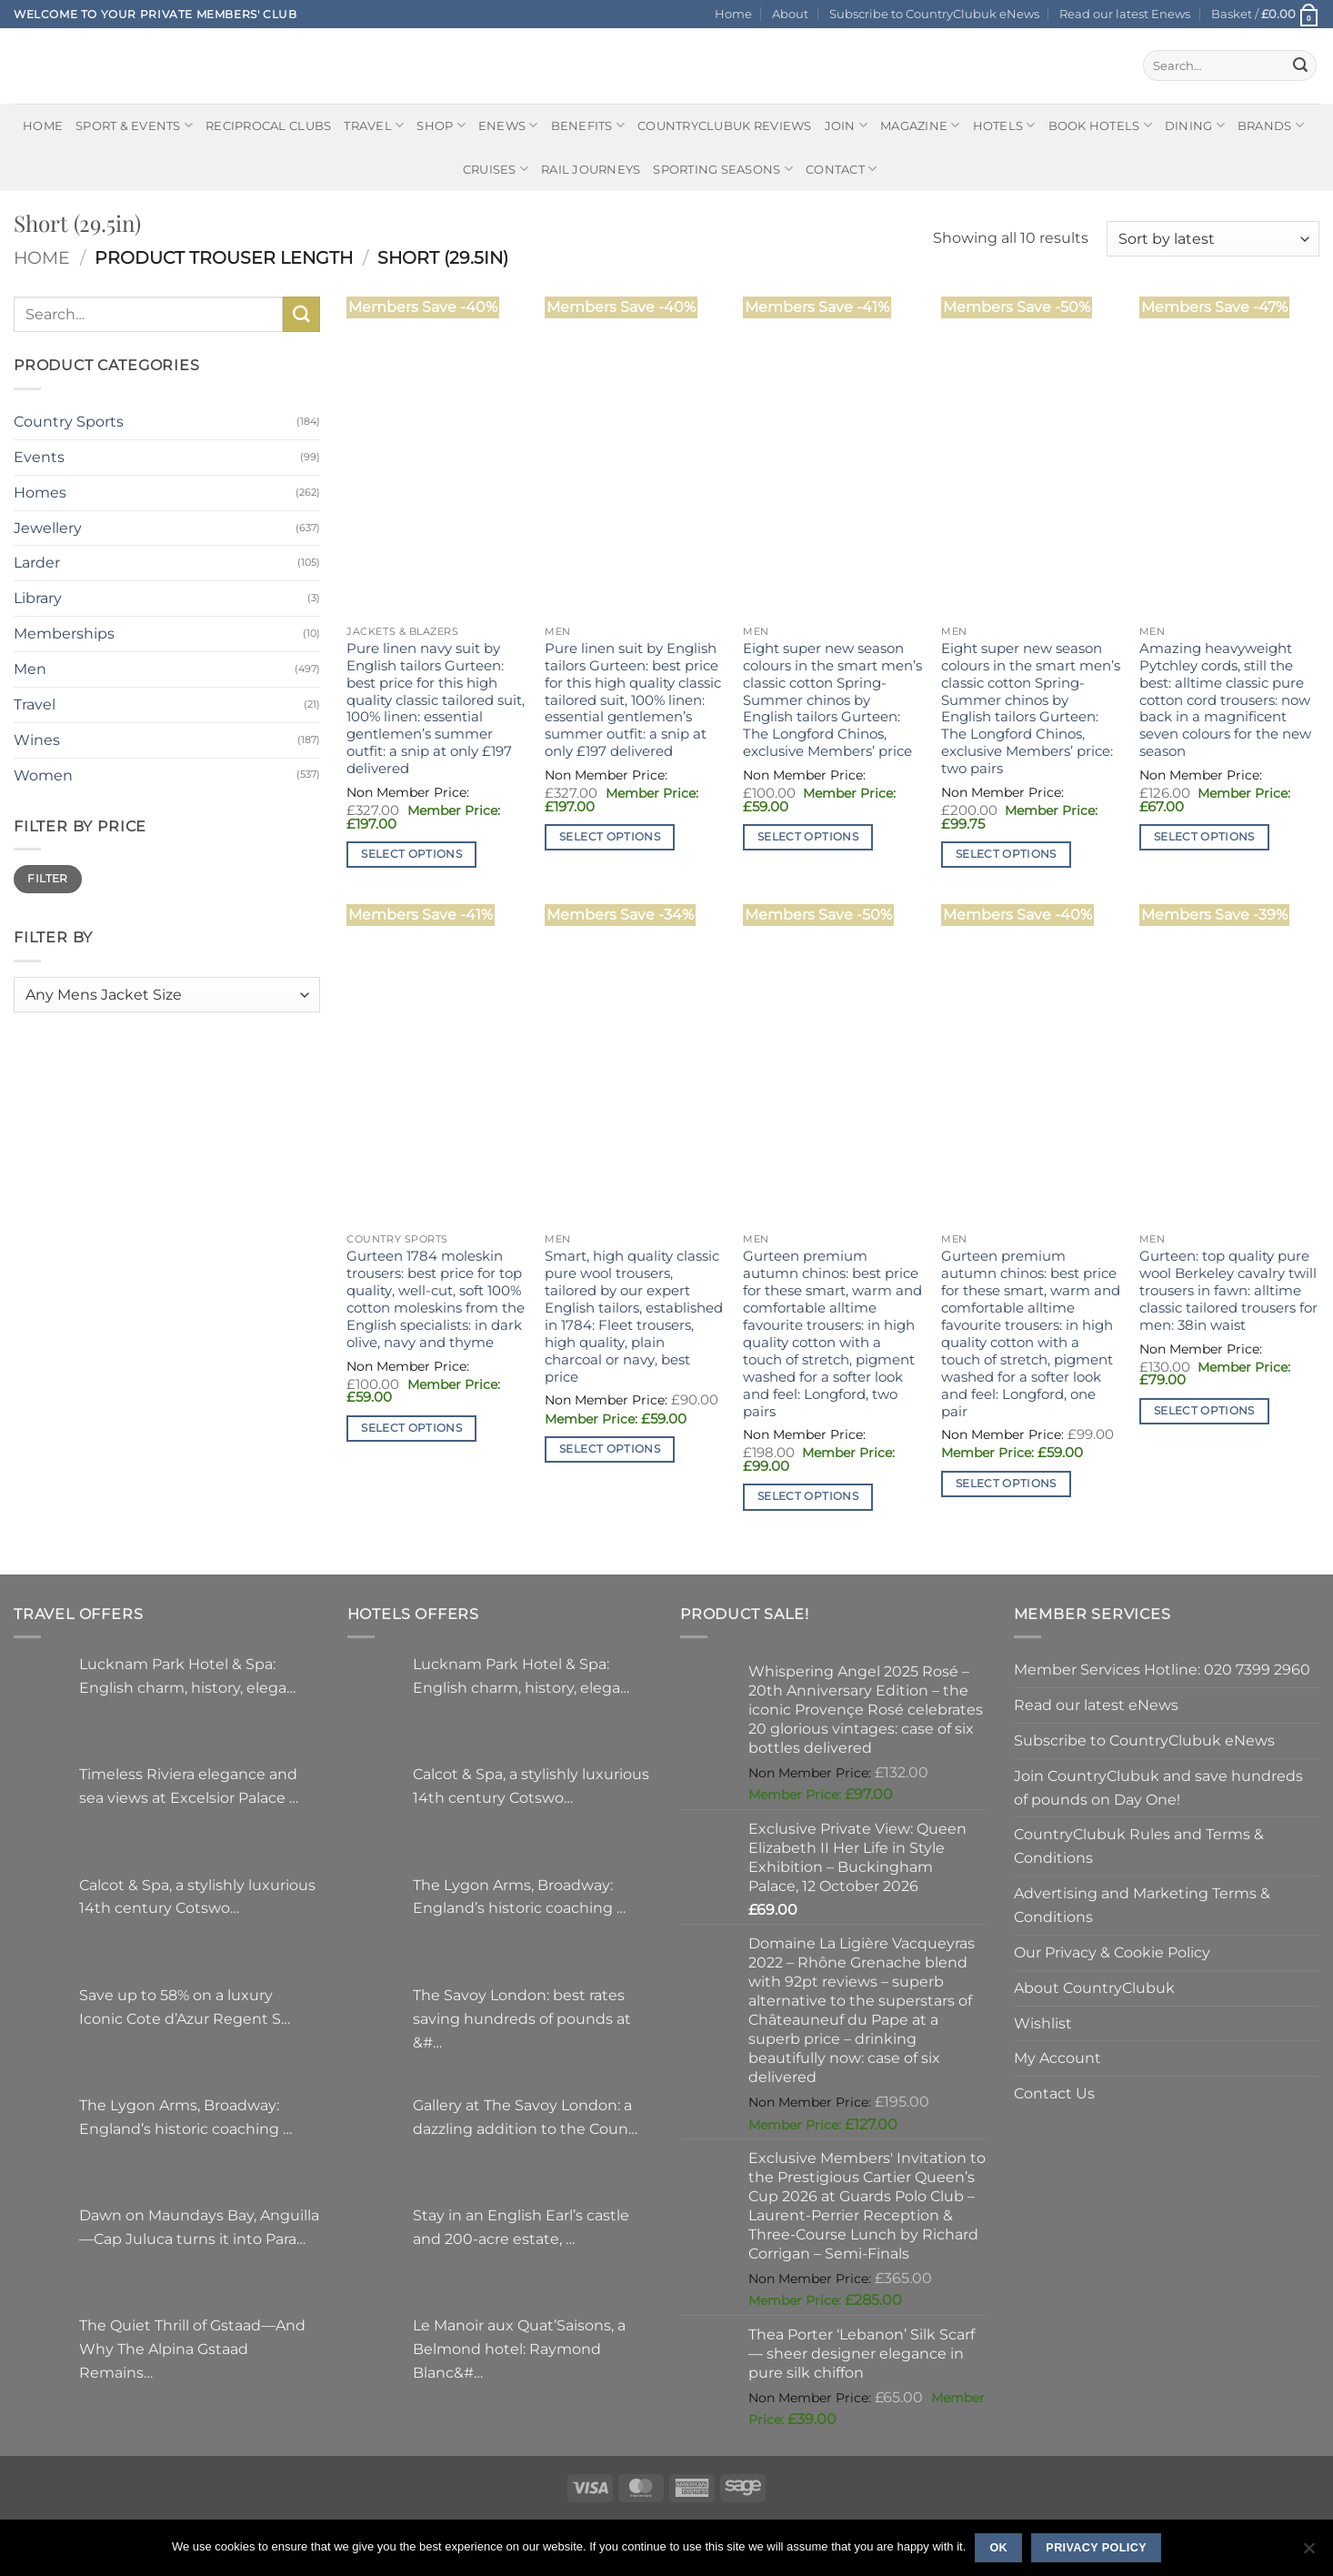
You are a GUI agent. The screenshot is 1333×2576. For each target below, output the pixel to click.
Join (846, 125)
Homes (40, 492)
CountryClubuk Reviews (724, 125)
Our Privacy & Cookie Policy (1112, 1952)
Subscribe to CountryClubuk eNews (934, 13)
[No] (1308, 2553)
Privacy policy (1096, 2547)
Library (38, 598)
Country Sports (69, 421)
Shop (441, 125)
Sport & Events (134, 125)
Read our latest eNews (1096, 1705)
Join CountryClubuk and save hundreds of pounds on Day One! (1158, 1787)
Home (733, 13)
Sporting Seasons (723, 168)
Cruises (495, 168)
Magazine (920, 125)
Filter (47, 878)
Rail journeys (590, 169)
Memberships (64, 633)
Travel (374, 125)
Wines (37, 739)
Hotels (1004, 125)
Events (39, 457)
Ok (998, 2547)
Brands (1271, 125)
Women (43, 775)
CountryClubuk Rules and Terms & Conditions (1139, 1846)
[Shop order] (1213, 239)
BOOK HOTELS (1100, 125)
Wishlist (1043, 2023)
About (790, 13)
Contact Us (1054, 2093)
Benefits (588, 125)
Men (30, 668)
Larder (37, 562)
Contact (841, 168)
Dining (1195, 125)
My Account (1057, 2057)
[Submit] (1300, 65)
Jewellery (48, 527)
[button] (1265, 14)
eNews (508, 125)
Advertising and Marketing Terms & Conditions (1142, 1905)
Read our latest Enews (1124, 13)
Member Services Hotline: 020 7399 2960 (1162, 1669)
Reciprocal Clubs (268, 125)
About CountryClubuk (1094, 1987)
